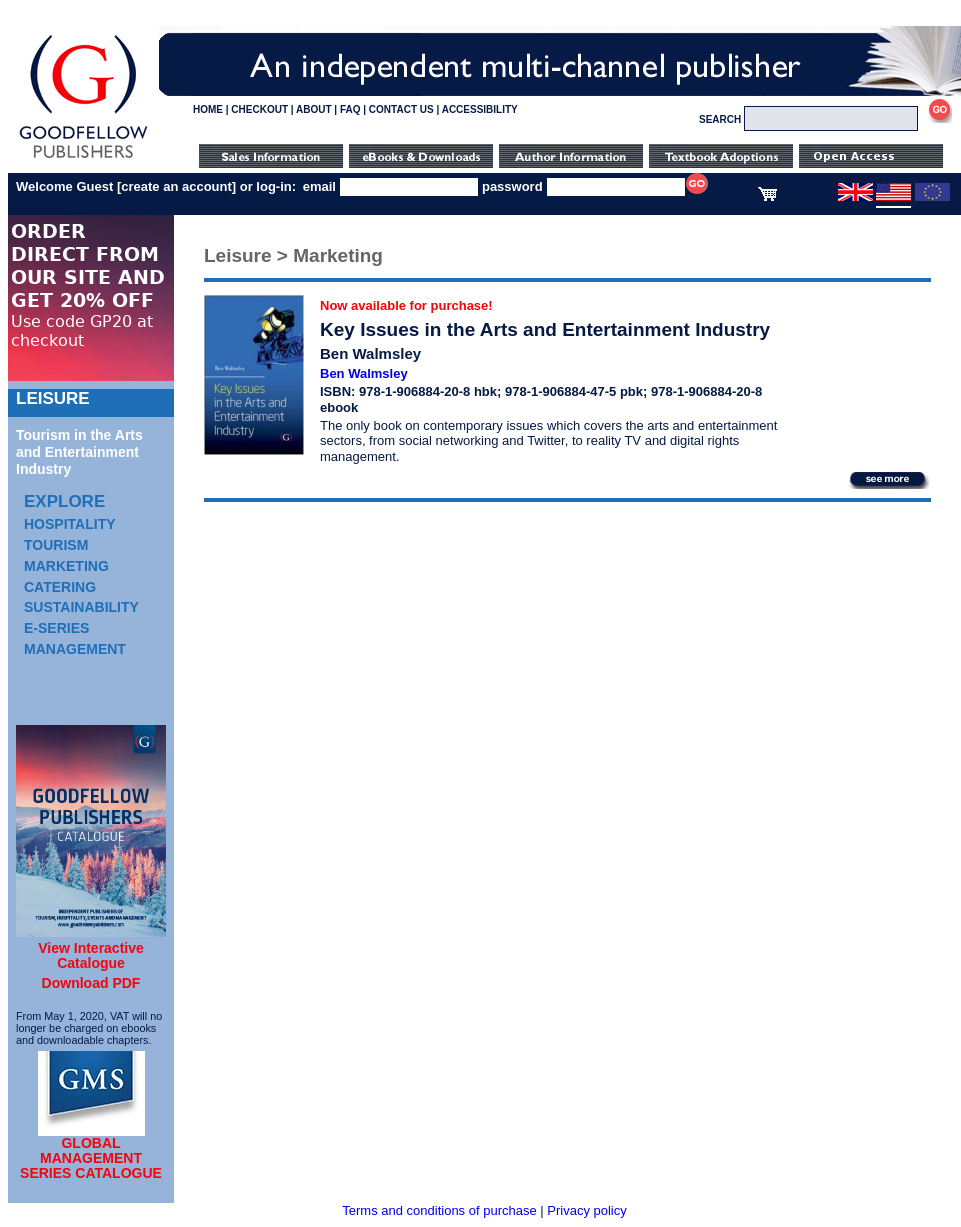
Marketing (66, 566)
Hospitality (70, 524)
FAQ (350, 109)
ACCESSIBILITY (480, 109)
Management (75, 649)
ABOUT (314, 109)
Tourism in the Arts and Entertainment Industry (79, 452)
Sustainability (81, 607)
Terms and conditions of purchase (439, 1210)
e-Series (56, 628)
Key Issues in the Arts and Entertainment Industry (545, 329)
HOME (208, 109)
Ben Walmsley (364, 373)
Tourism (56, 545)
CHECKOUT (259, 109)
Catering (60, 587)
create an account (176, 186)
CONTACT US (401, 109)
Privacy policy (586, 1210)
